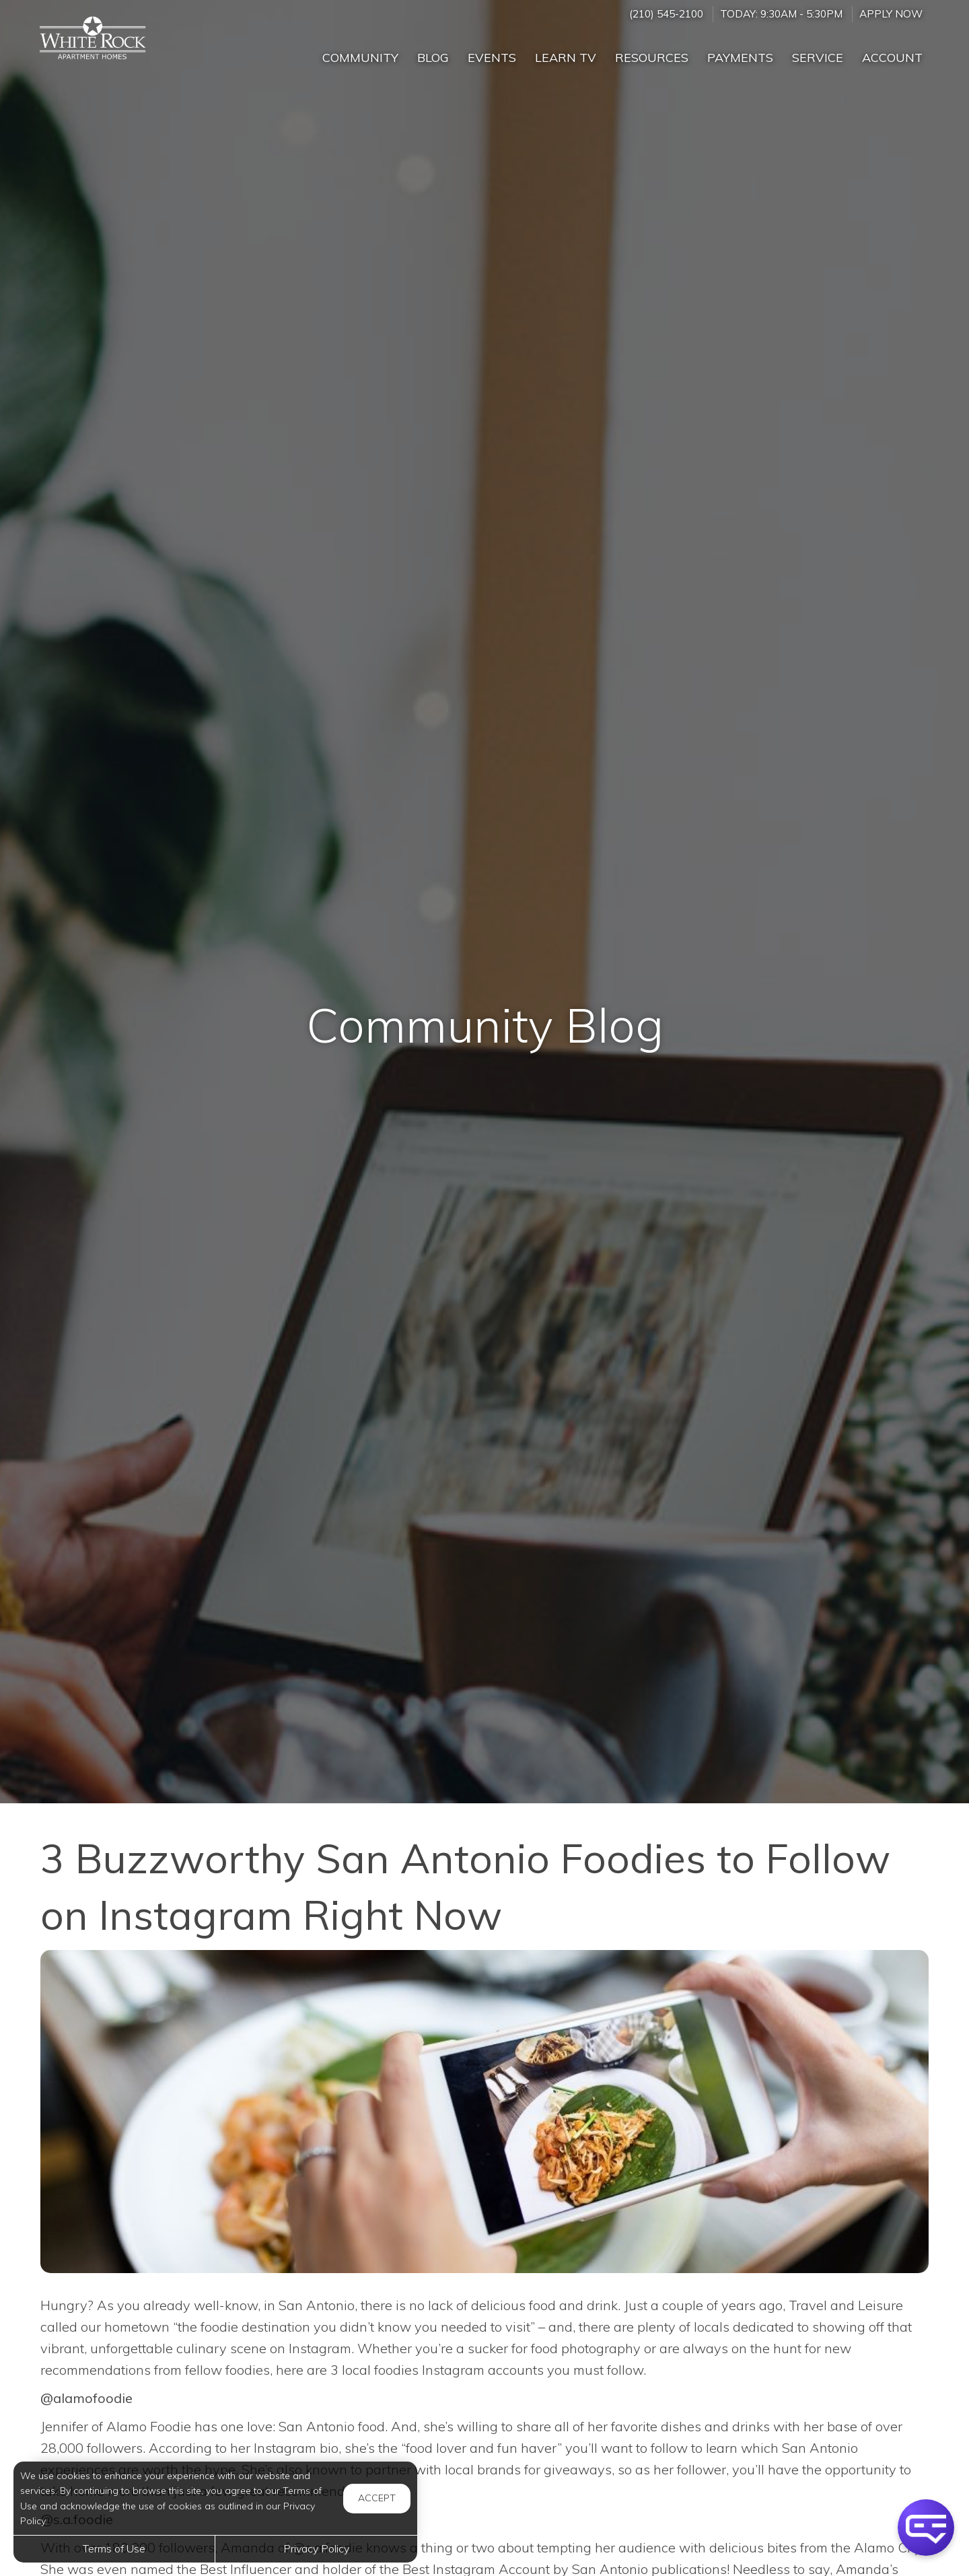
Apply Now (891, 13)
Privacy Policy (316, 2548)
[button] (926, 2527)
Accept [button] (377, 2498)
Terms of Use (114, 2548)
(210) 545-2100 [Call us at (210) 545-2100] (666, 13)
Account (892, 57)
